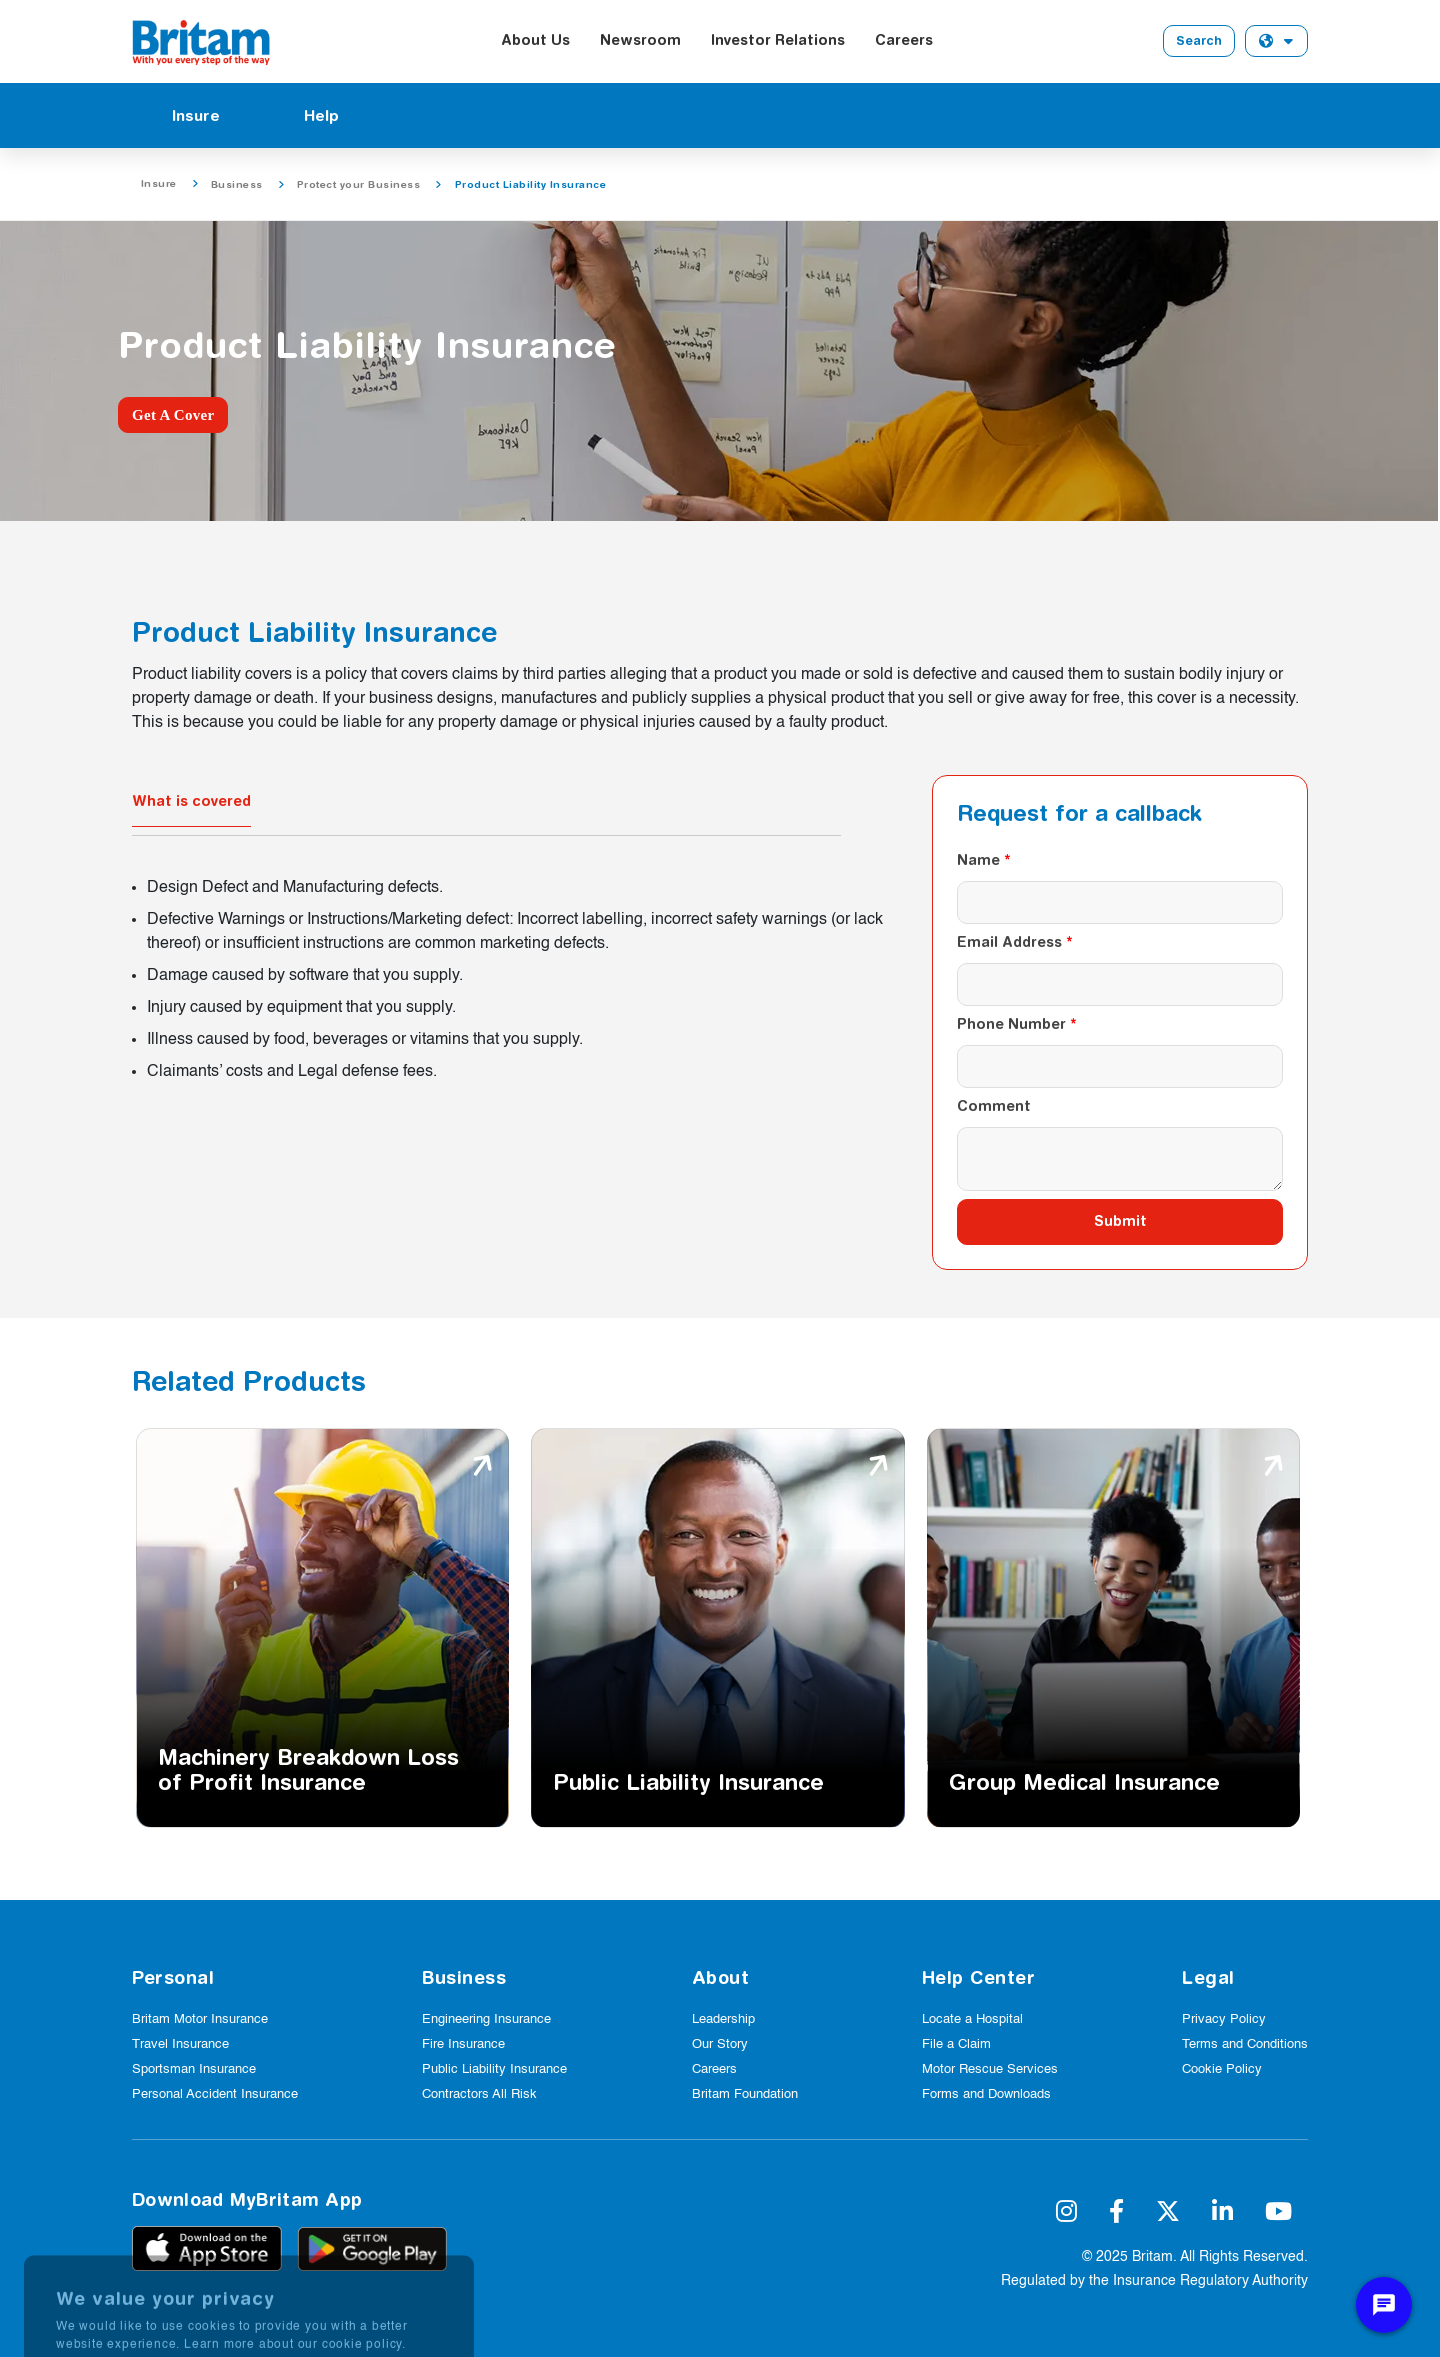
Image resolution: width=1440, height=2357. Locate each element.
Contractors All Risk (479, 2094)
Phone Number (1011, 1024)
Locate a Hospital (972, 2019)
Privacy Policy (1224, 2019)
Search (1199, 40)
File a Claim (956, 2044)
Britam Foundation (745, 2094)
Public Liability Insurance (494, 2069)
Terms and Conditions (1245, 2044)
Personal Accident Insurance (215, 2094)
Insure (196, 115)
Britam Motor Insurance (200, 2019)
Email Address (1009, 942)
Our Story (720, 2044)
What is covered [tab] (191, 801)
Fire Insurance (463, 2044)
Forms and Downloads (986, 2094)
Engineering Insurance (486, 2019)
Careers (904, 40)
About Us (535, 40)
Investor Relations (778, 40)
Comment (994, 1106)
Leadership (723, 2019)
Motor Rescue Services (990, 2069)
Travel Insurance (180, 2044)
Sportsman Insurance (194, 2069)
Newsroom (640, 40)
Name (978, 860)
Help (321, 115)
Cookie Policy (1222, 2069)
